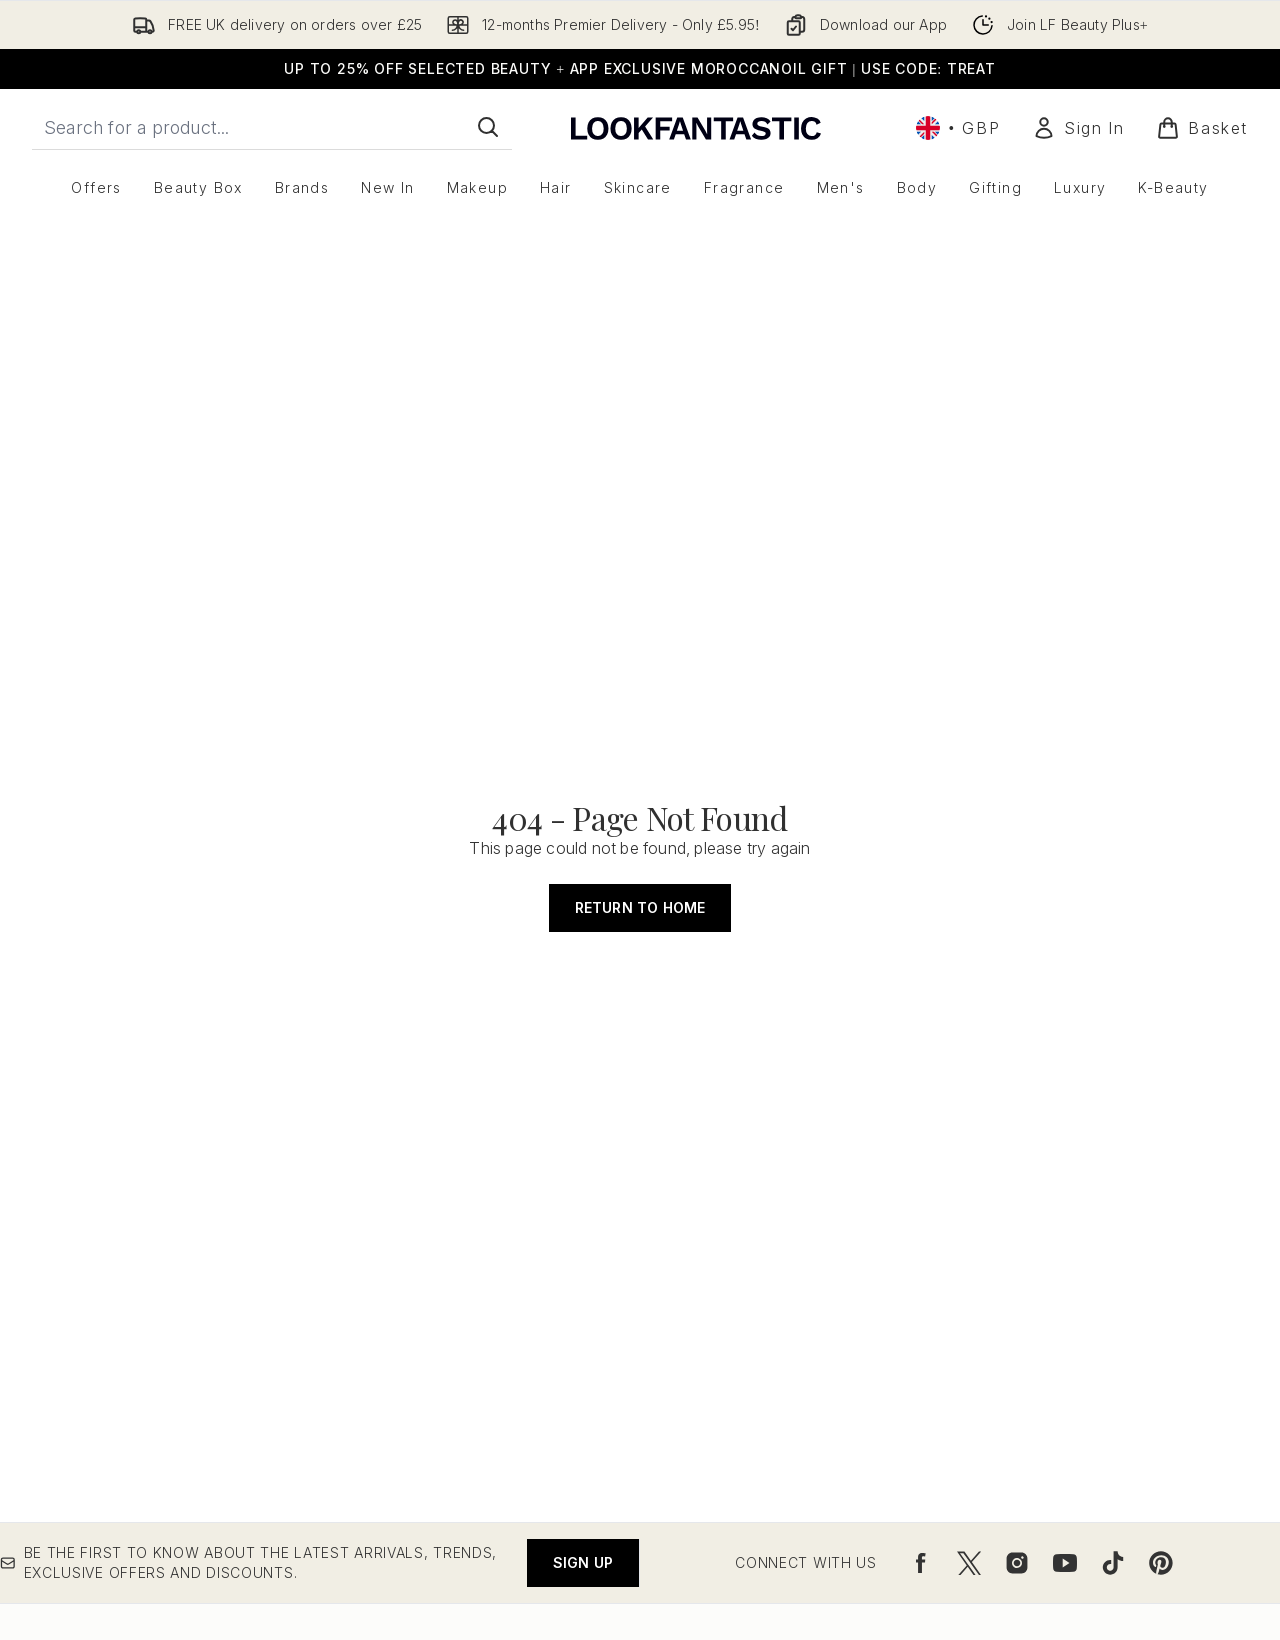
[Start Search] (488, 127)
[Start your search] (272, 127)
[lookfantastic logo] (696, 127)
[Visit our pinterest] (1161, 1563)
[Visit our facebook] (921, 1563)
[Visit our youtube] (1065, 1563)
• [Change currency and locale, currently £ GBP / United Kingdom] (958, 128)
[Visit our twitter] (969, 1563)
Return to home (640, 907)
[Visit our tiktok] (1113, 1563)
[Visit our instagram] (1017, 1563)
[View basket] (1202, 128)
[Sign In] (1078, 128)
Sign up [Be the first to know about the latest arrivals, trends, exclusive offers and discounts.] (583, 1562)
